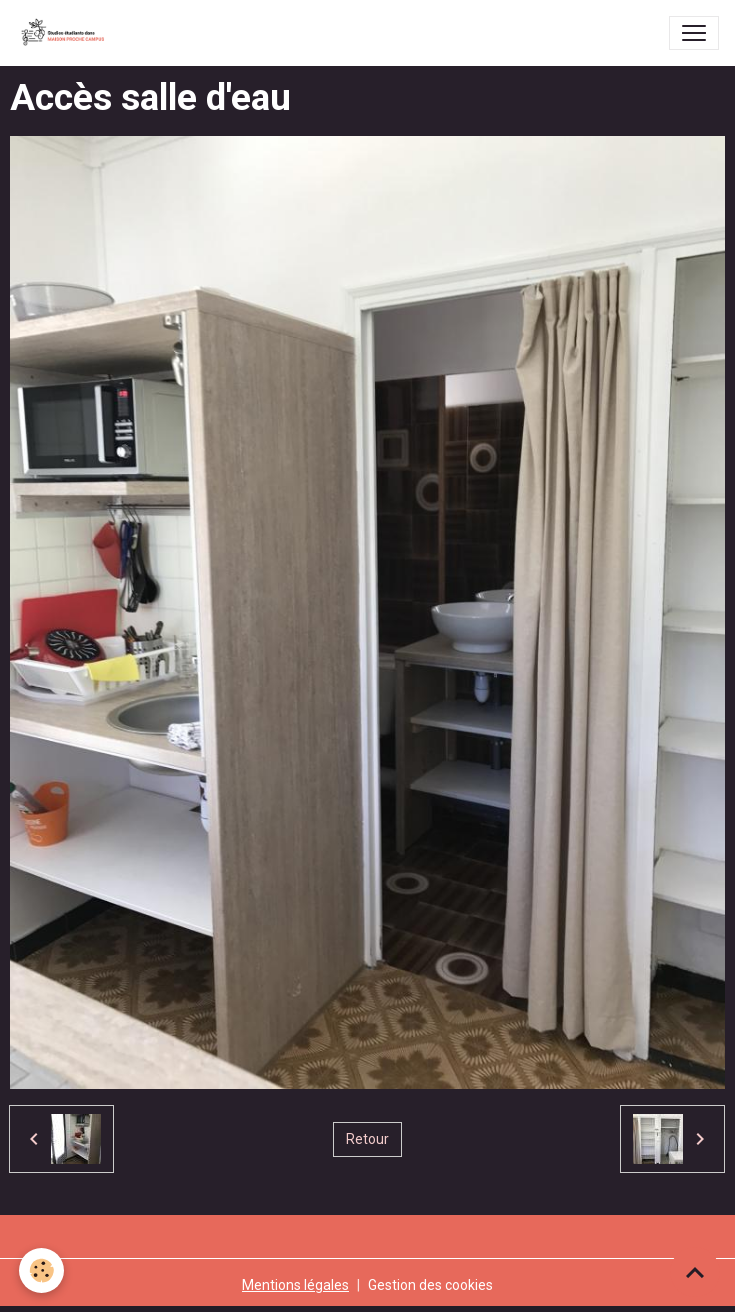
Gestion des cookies (430, 1285)
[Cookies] (42, 1270)
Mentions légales (295, 1285)
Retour (367, 1139)
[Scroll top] (695, 1272)
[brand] (67, 33)
